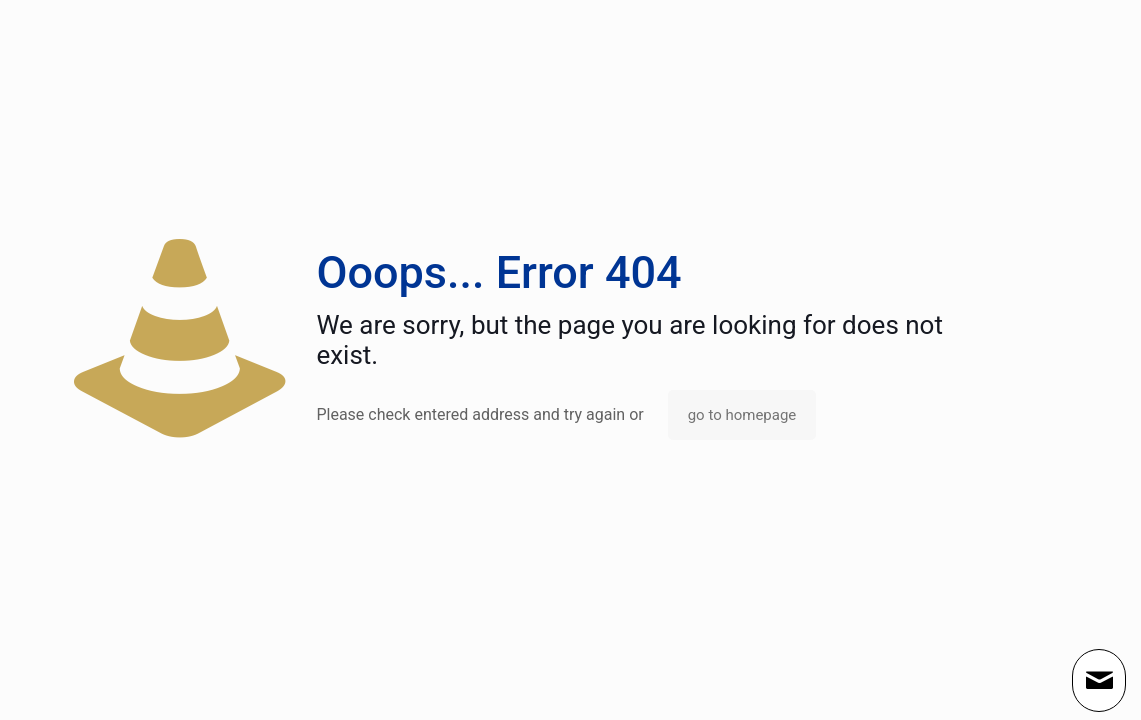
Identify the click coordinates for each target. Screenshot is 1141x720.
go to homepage (742, 415)
